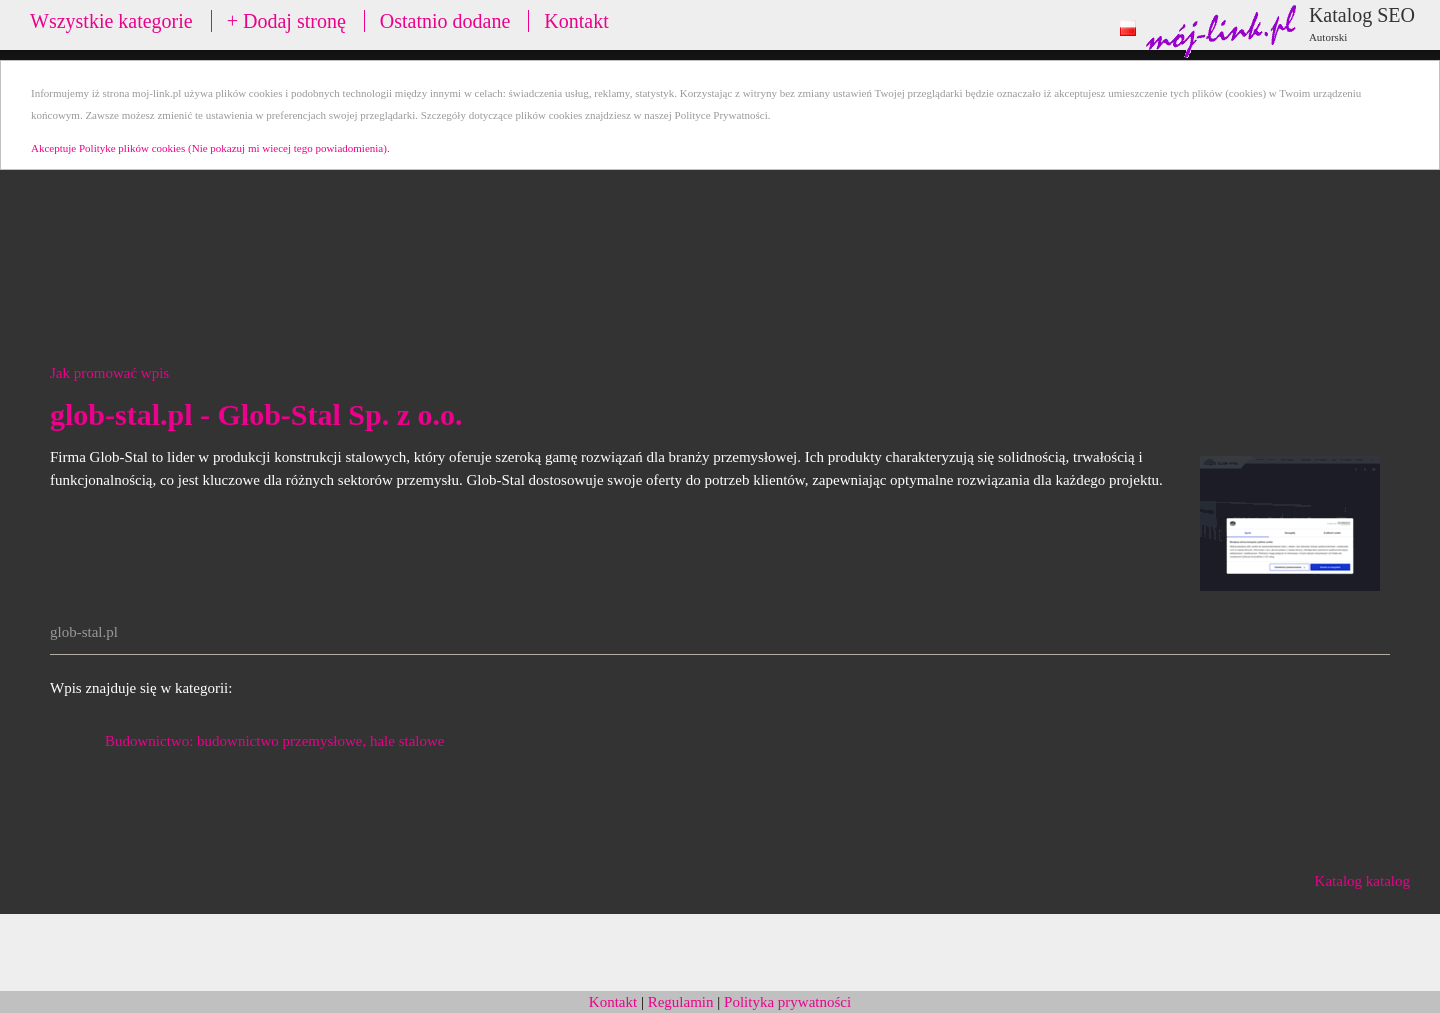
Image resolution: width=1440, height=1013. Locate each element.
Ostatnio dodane (445, 21)
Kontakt (576, 21)
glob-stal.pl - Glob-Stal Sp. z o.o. (256, 414)
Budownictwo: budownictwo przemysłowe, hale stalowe (275, 741)
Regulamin (681, 1002)
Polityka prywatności (787, 1002)
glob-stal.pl (84, 632)
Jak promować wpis (109, 373)
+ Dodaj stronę (286, 21)
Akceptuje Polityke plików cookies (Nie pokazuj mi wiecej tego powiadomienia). (210, 148)
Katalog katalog (1362, 881)
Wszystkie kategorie (111, 21)
